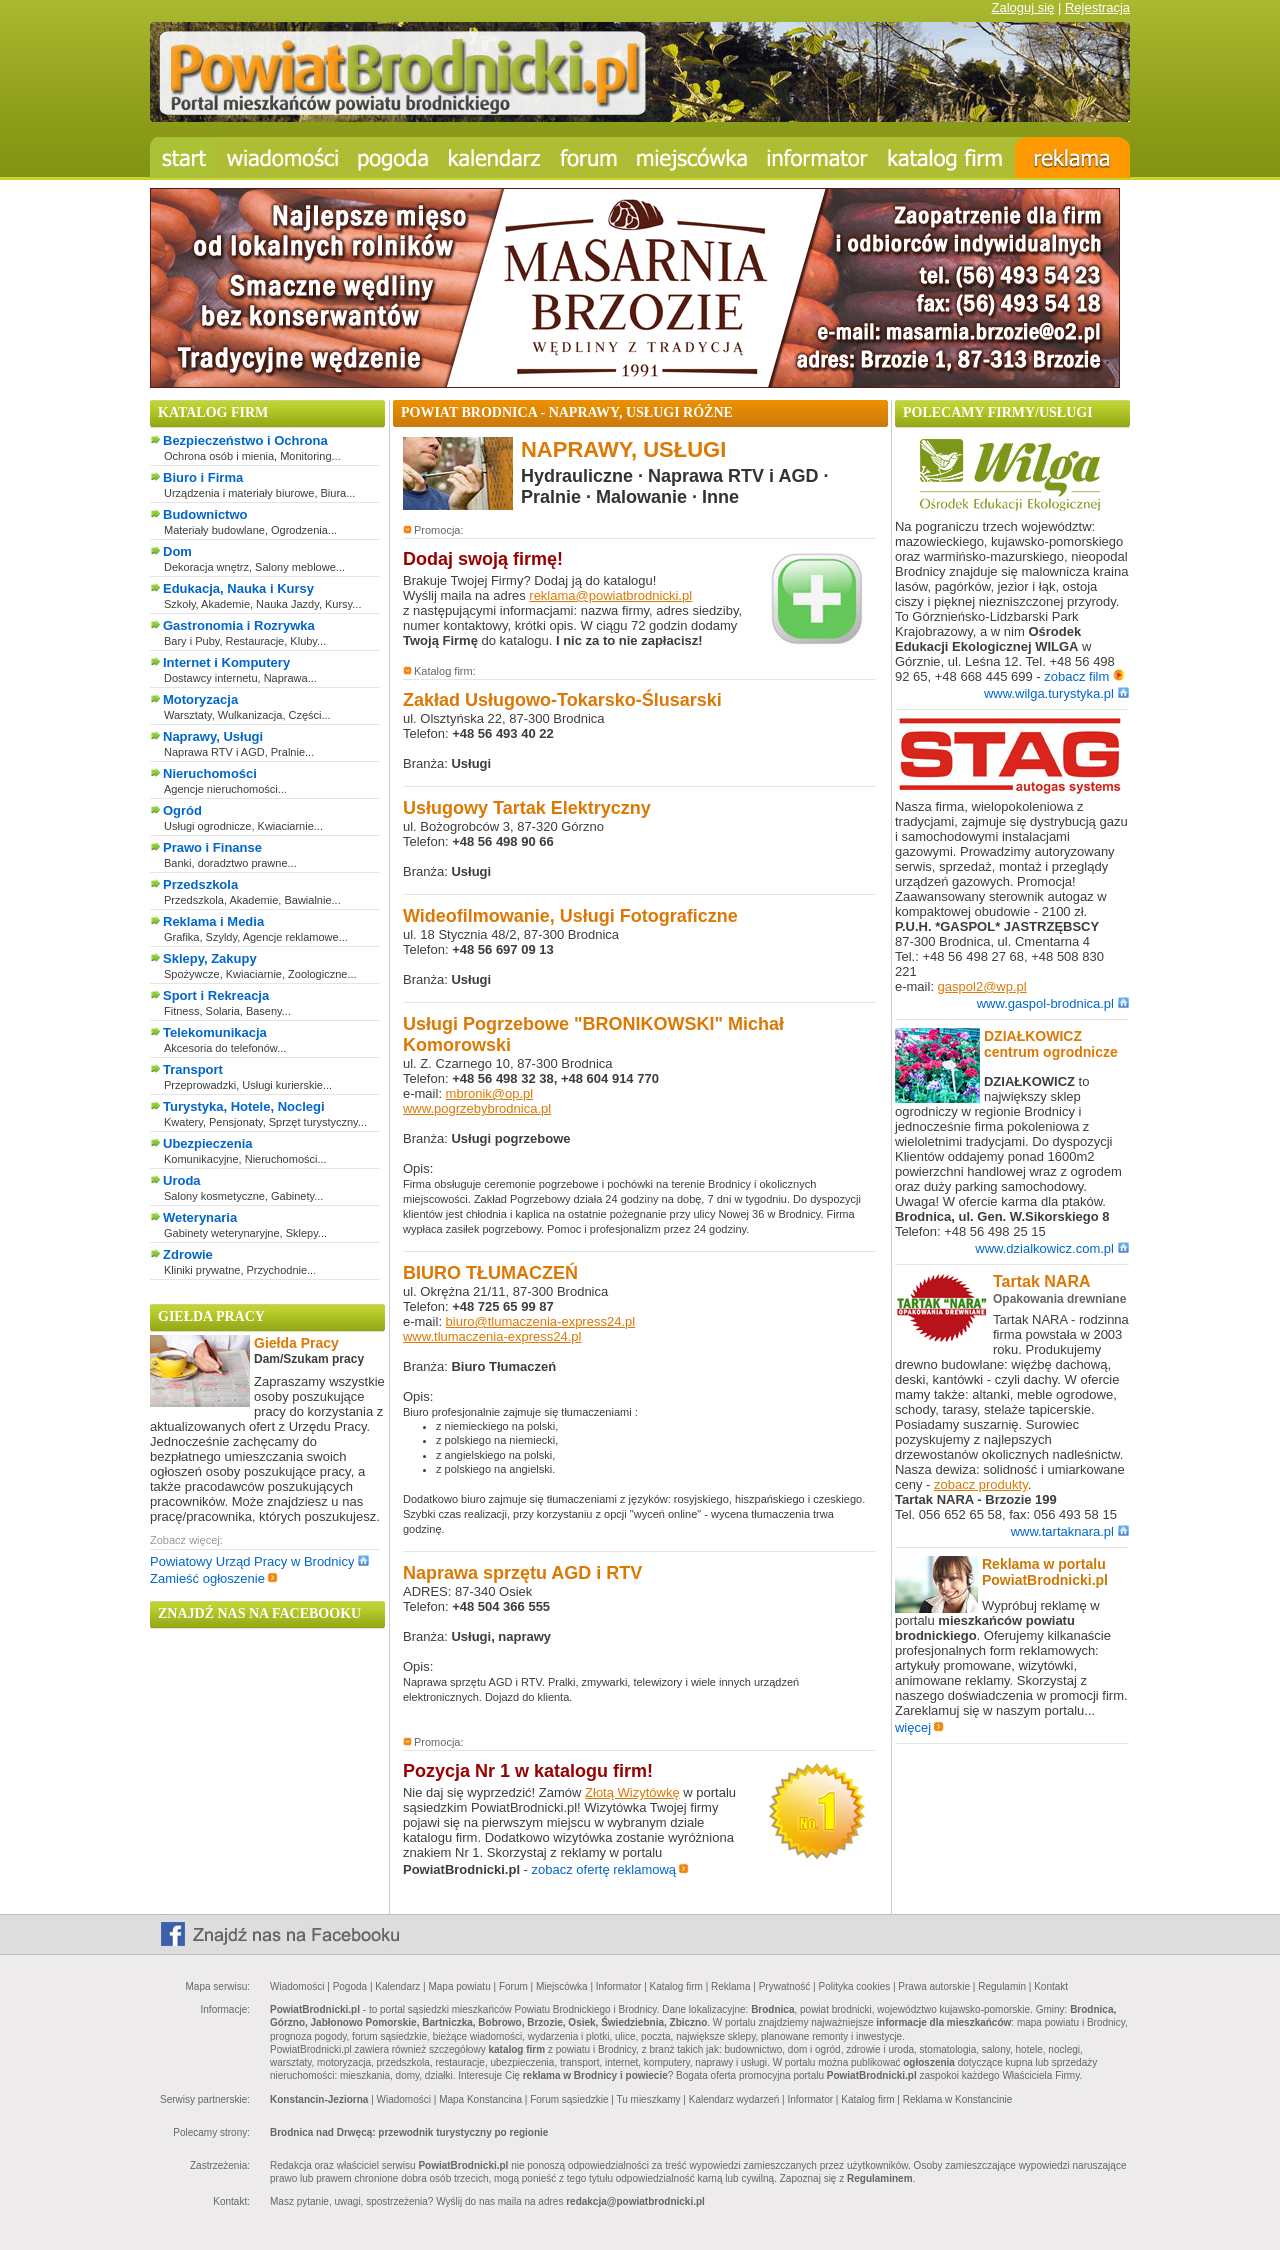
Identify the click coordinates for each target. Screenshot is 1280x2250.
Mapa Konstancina (480, 2099)
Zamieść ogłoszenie (214, 1578)
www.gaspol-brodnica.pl (1053, 1003)
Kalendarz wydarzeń (734, 2099)
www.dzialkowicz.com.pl (1052, 1248)
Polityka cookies (855, 1986)
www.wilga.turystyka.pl (1056, 693)
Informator (619, 1986)
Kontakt (1051, 1986)
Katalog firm (676, 1986)
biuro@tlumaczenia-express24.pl (541, 1321)
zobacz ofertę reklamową (611, 1869)
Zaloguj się (1022, 7)
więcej (919, 1727)
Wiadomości (297, 1986)
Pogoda (350, 1986)
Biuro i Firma (203, 477)
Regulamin (1002, 1986)
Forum (513, 1986)
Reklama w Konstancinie (958, 2099)
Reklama (730, 1986)
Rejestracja (1097, 7)
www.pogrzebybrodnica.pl (477, 1108)
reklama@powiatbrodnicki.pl (610, 595)
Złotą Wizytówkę (632, 1792)
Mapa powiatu (459, 1986)
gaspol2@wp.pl (982, 986)
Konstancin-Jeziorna (319, 2099)
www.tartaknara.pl (1070, 1531)
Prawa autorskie (934, 1986)
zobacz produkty (981, 1484)
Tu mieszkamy (648, 2099)
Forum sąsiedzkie (569, 2099)
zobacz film (1085, 676)
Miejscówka (562, 1986)
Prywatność (785, 1986)
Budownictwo (205, 514)
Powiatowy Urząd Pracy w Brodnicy (259, 1561)
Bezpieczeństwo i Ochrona (245, 440)
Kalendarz (397, 1986)
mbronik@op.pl (490, 1093)
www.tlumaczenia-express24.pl (492, 1336)
